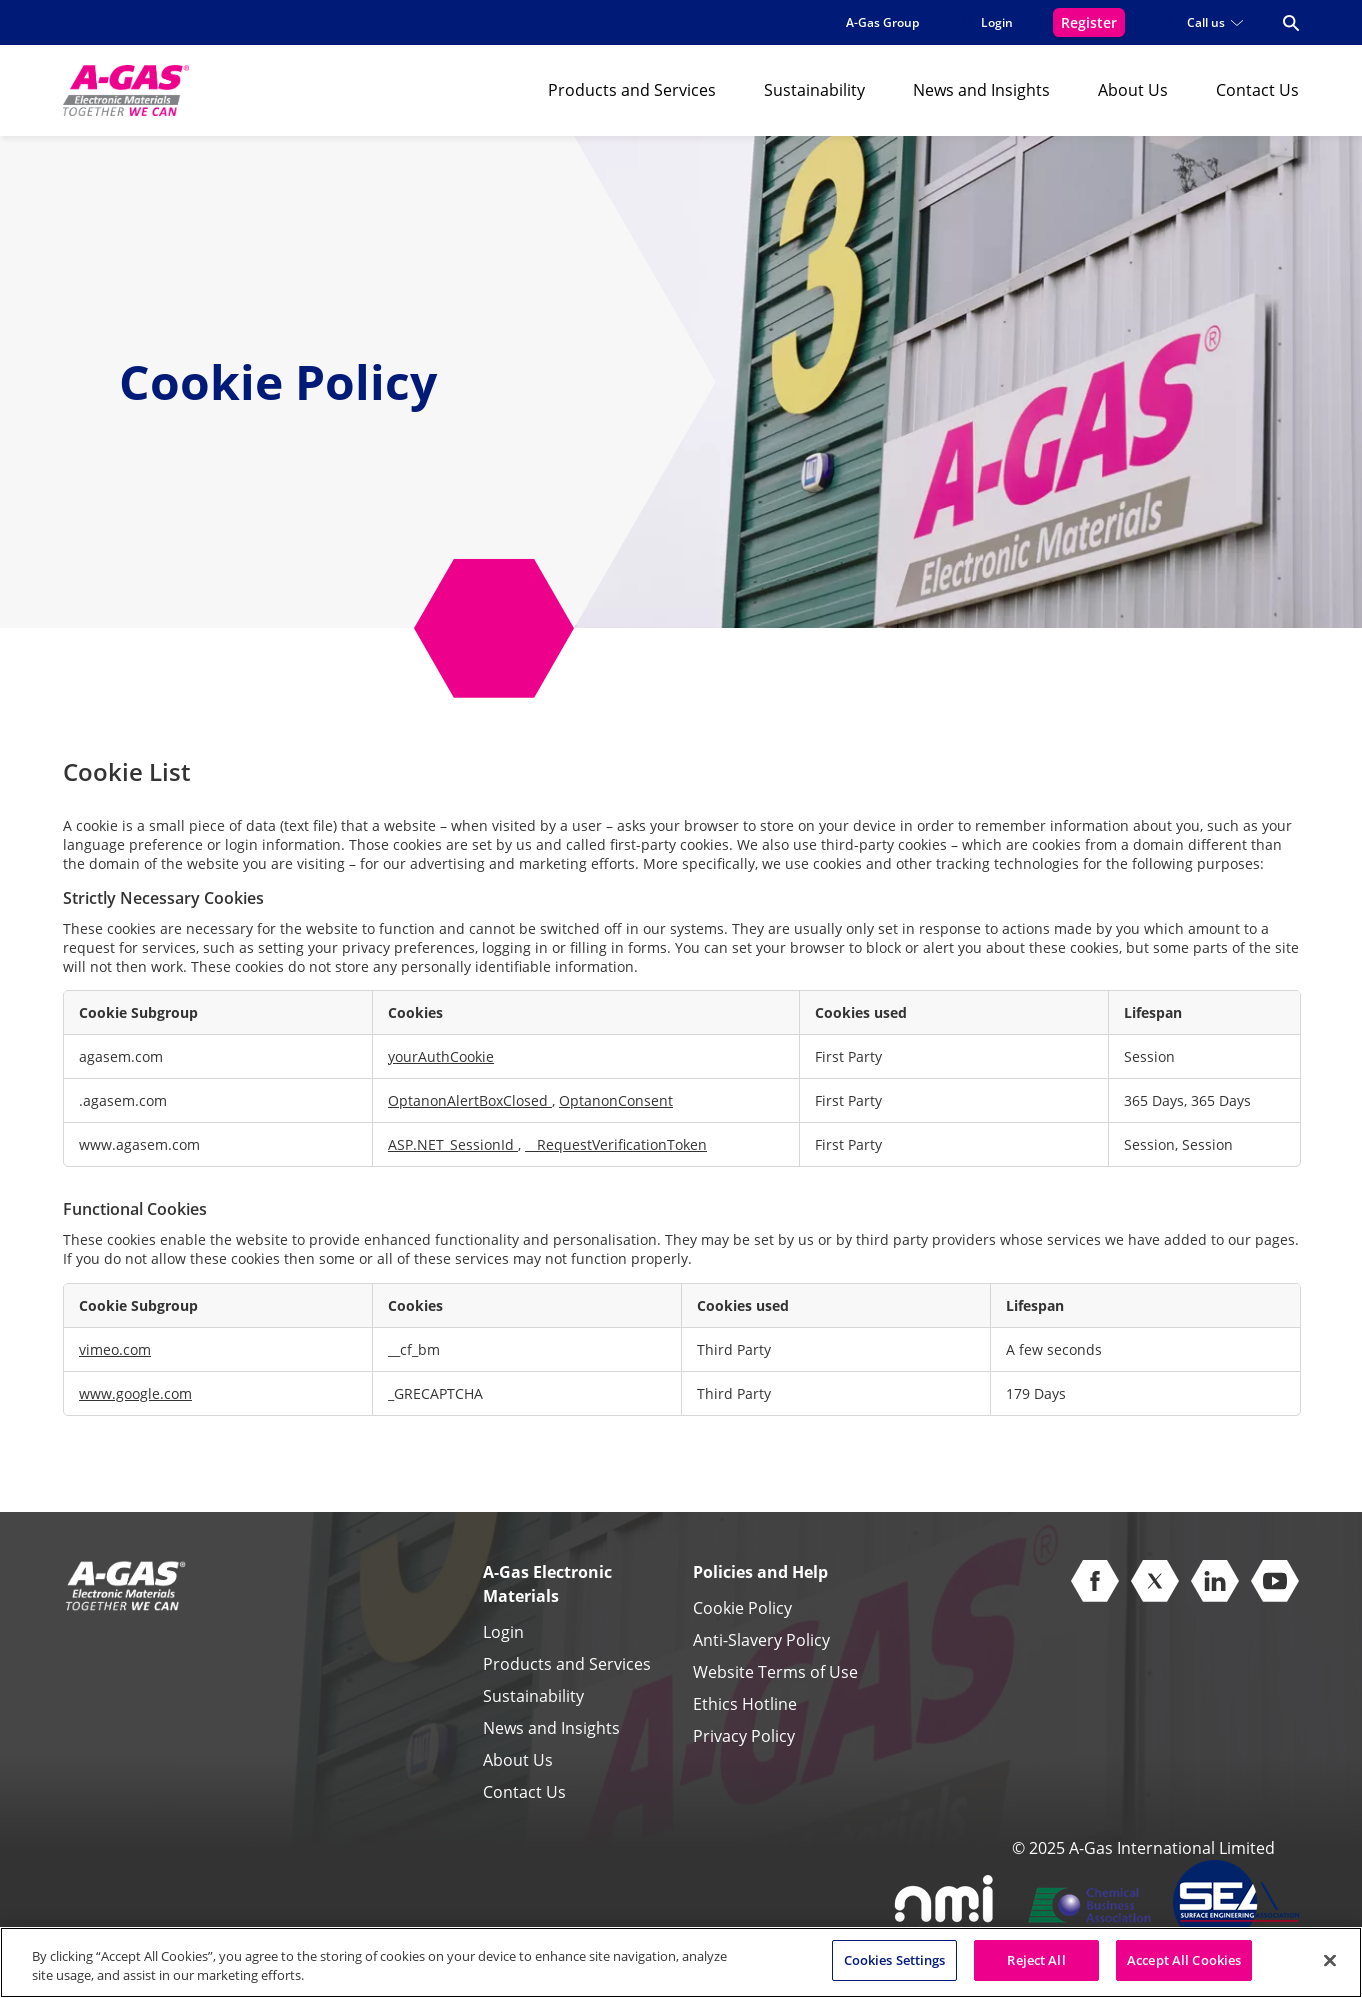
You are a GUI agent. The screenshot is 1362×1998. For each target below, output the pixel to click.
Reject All (1036, 1970)
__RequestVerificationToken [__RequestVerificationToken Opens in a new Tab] (616, 1144)
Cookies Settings (895, 1970)
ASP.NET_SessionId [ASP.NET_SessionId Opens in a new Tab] (453, 1144)
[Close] (1330, 1969)
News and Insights (981, 90)
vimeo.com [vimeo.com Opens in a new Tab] (115, 1349)
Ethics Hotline (745, 1704)
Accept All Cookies (1184, 1970)
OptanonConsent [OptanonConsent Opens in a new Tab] (616, 1100)
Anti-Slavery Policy (761, 1640)
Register (1089, 22)
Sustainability (814, 90)
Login (503, 1632)
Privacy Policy (744, 1736)
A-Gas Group (882, 22)
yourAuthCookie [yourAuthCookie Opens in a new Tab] (441, 1056)
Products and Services (632, 90)
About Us (1133, 90)
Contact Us (1257, 90)
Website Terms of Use (775, 1672)
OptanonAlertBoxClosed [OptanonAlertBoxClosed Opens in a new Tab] (470, 1100)
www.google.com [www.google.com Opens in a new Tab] (135, 1393)
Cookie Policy (742, 1608)
